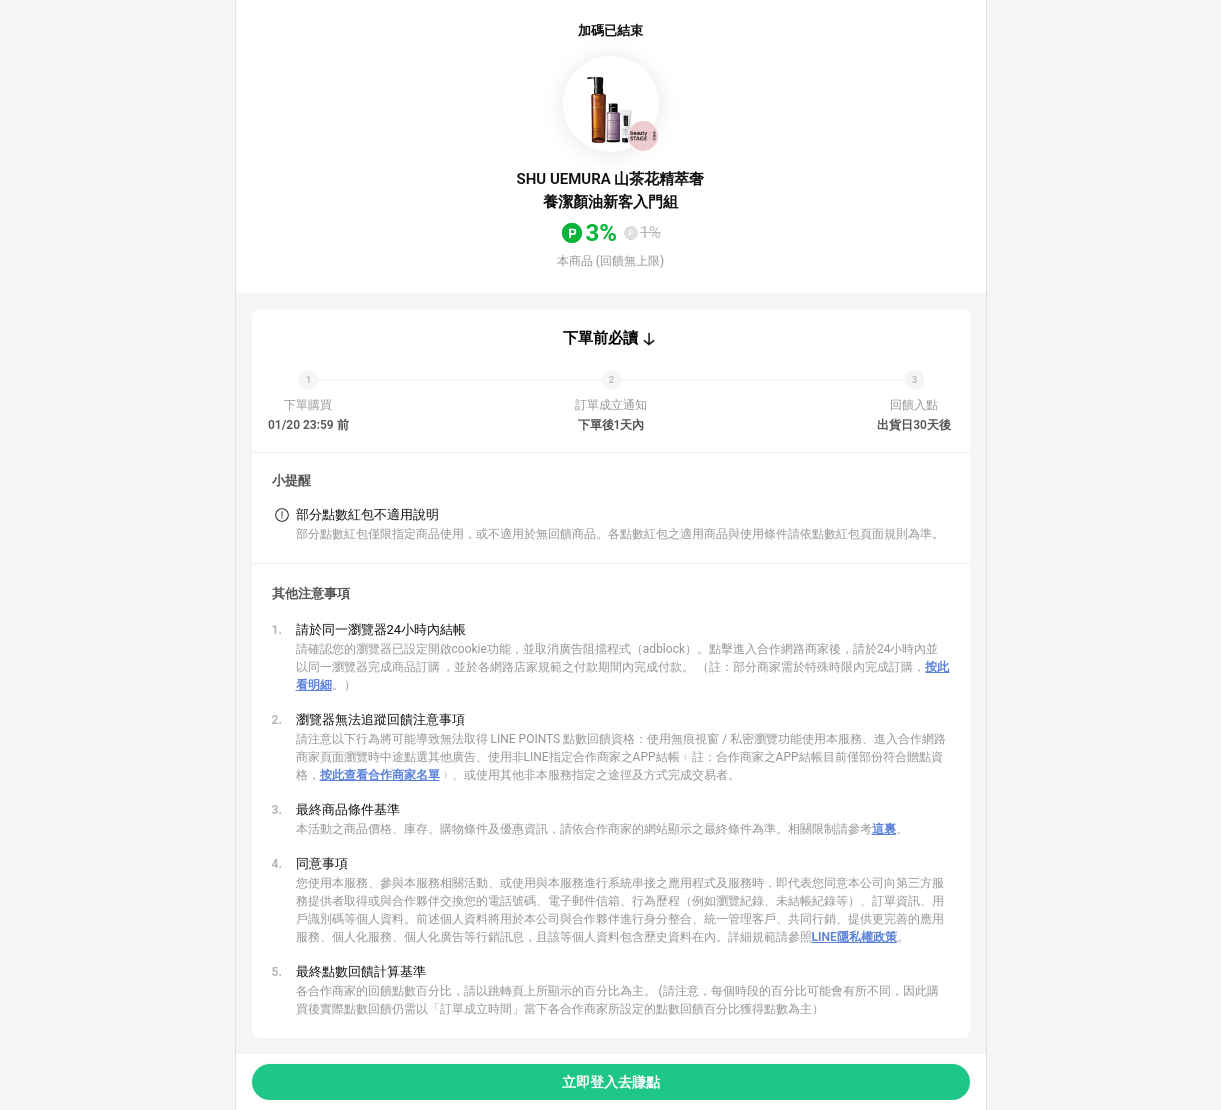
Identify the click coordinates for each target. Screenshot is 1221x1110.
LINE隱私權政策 (854, 937)
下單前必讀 (600, 338)
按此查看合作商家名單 (380, 775)
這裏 (884, 829)
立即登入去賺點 (611, 1082)
